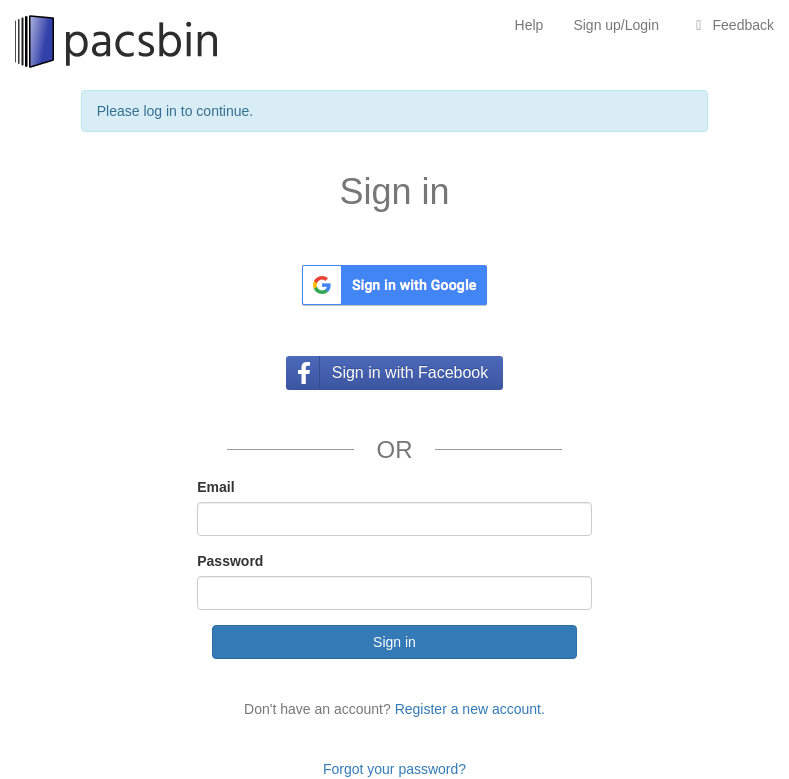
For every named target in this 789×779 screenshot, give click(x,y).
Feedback (731, 25)
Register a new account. (470, 709)
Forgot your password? (394, 769)
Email (215, 487)
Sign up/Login (616, 25)
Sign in (394, 642)
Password (230, 561)
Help (529, 25)
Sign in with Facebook (410, 372)
